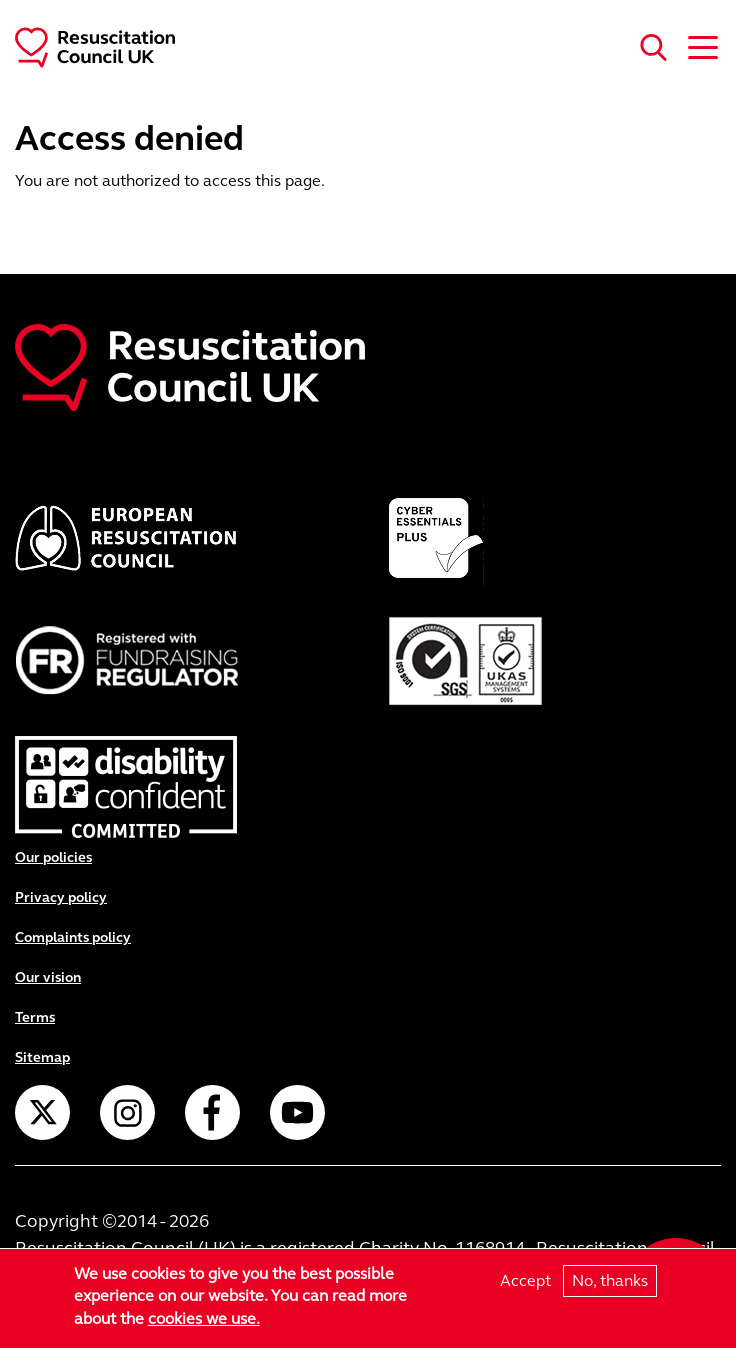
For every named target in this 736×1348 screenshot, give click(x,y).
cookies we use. (204, 1319)
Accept (525, 1280)
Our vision (48, 977)
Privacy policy (61, 897)
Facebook (212, 1112)
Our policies (53, 857)
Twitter (42, 1112)
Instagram (127, 1112)
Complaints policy (73, 937)
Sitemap (42, 1057)
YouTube (297, 1112)
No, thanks (610, 1280)
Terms (35, 1017)
